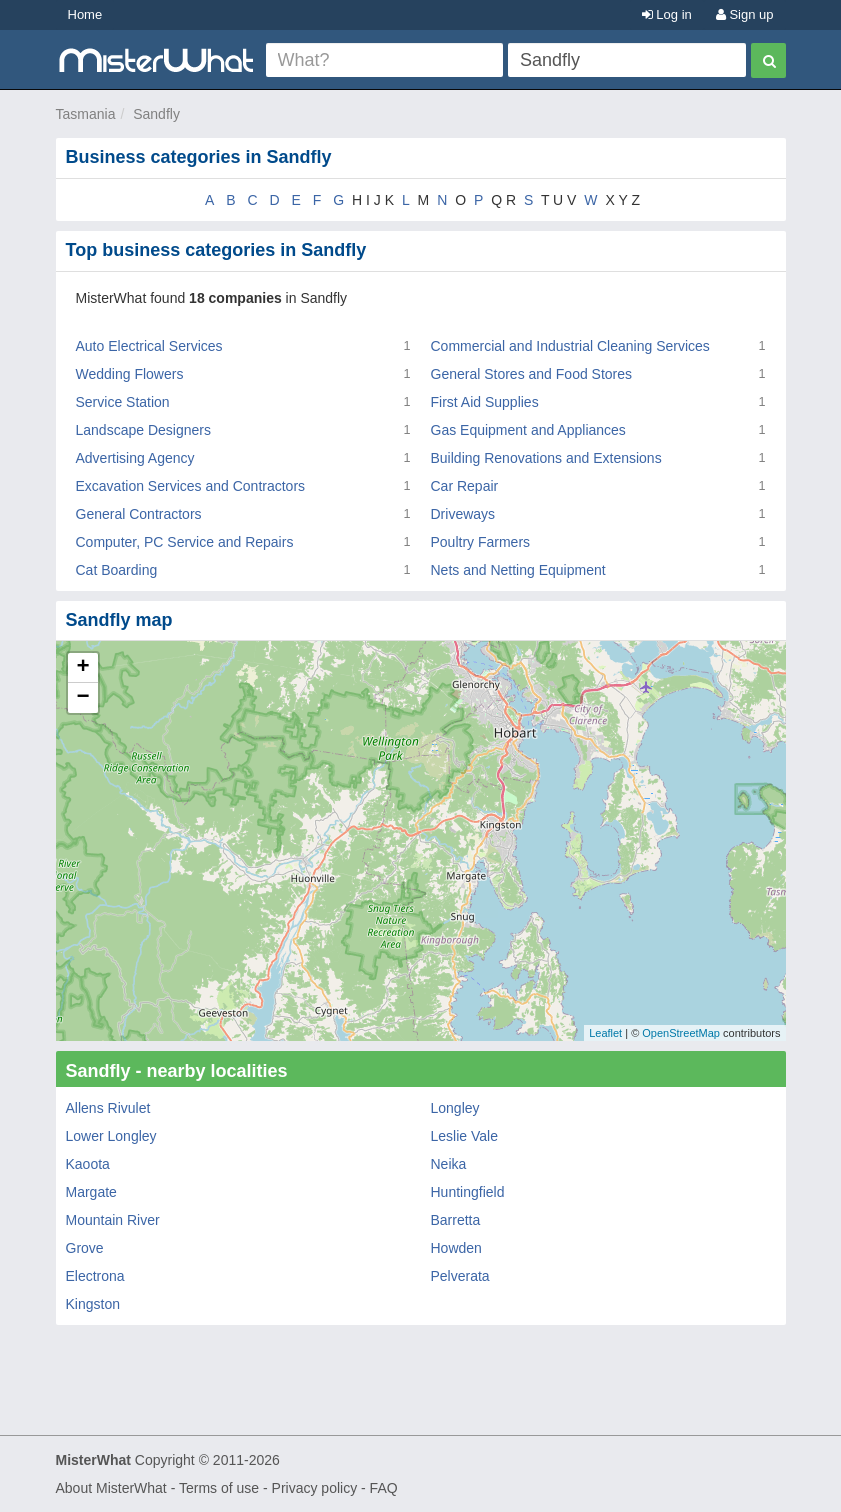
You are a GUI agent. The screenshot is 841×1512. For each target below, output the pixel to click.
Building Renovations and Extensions (546, 458)
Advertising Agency (135, 458)
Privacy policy (315, 1488)
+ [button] (82, 668)
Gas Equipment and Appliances (528, 430)
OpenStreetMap (681, 1033)
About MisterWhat (111, 1488)
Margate (91, 1192)
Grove (85, 1248)
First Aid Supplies (485, 402)
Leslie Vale (464, 1136)
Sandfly (156, 114)
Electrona (95, 1276)
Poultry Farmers (481, 542)
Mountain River (113, 1220)
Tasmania (86, 114)
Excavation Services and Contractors (191, 486)
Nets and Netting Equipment (518, 570)
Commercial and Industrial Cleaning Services (570, 346)
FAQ (384, 1488)
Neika (449, 1164)
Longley (455, 1108)
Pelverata (460, 1276)
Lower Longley (111, 1136)
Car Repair (465, 486)
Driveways (463, 514)
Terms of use (219, 1488)
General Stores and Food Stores (532, 374)
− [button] (82, 698)
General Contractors (139, 514)
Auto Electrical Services (149, 346)
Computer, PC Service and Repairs (185, 542)
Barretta (456, 1220)
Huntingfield (468, 1192)
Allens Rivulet (108, 1108)
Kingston (93, 1304)
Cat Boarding (117, 570)
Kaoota (88, 1164)
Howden (456, 1248)
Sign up (745, 14)
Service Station (123, 402)
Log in (667, 14)
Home (85, 14)
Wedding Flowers (130, 374)
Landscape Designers (143, 430)
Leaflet (605, 1033)
